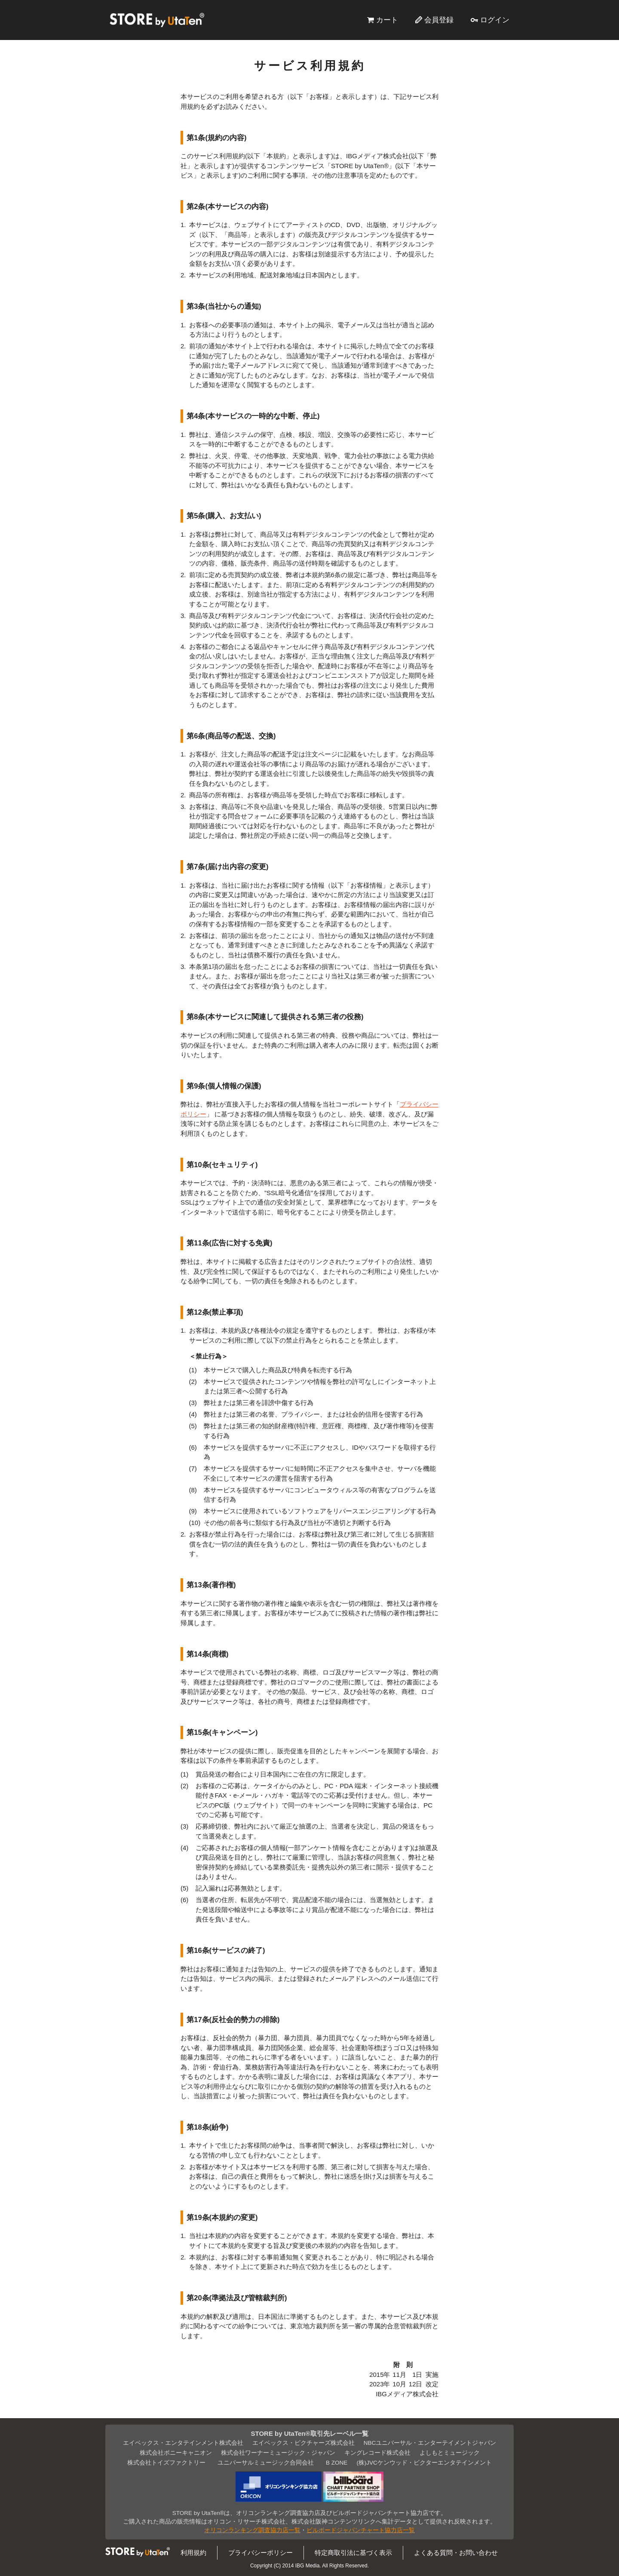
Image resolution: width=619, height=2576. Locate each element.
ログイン (494, 20)
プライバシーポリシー (260, 2552)
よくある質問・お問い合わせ (456, 2552)
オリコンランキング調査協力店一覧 (252, 2530)
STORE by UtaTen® (157, 20)
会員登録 (439, 20)
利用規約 (193, 2552)
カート (387, 20)
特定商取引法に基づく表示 (353, 2552)
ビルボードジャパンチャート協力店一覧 (360, 2530)
